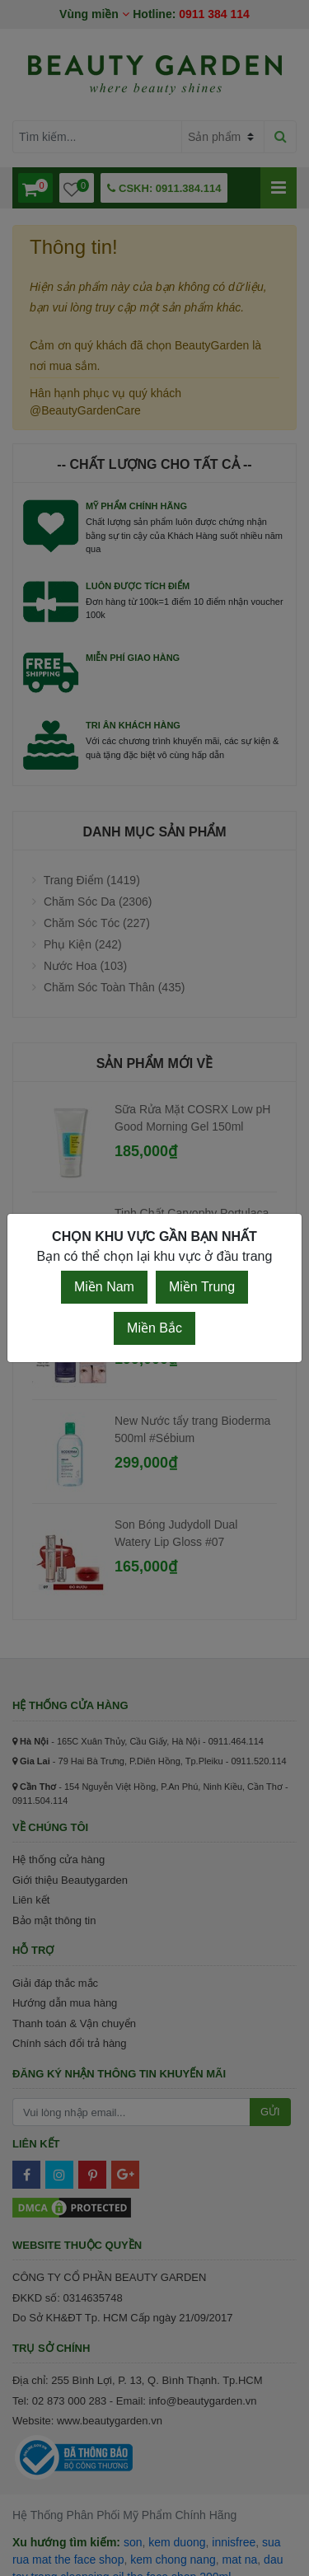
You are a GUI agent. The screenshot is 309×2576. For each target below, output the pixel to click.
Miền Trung (202, 1287)
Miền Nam (104, 1287)
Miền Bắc (154, 1328)
